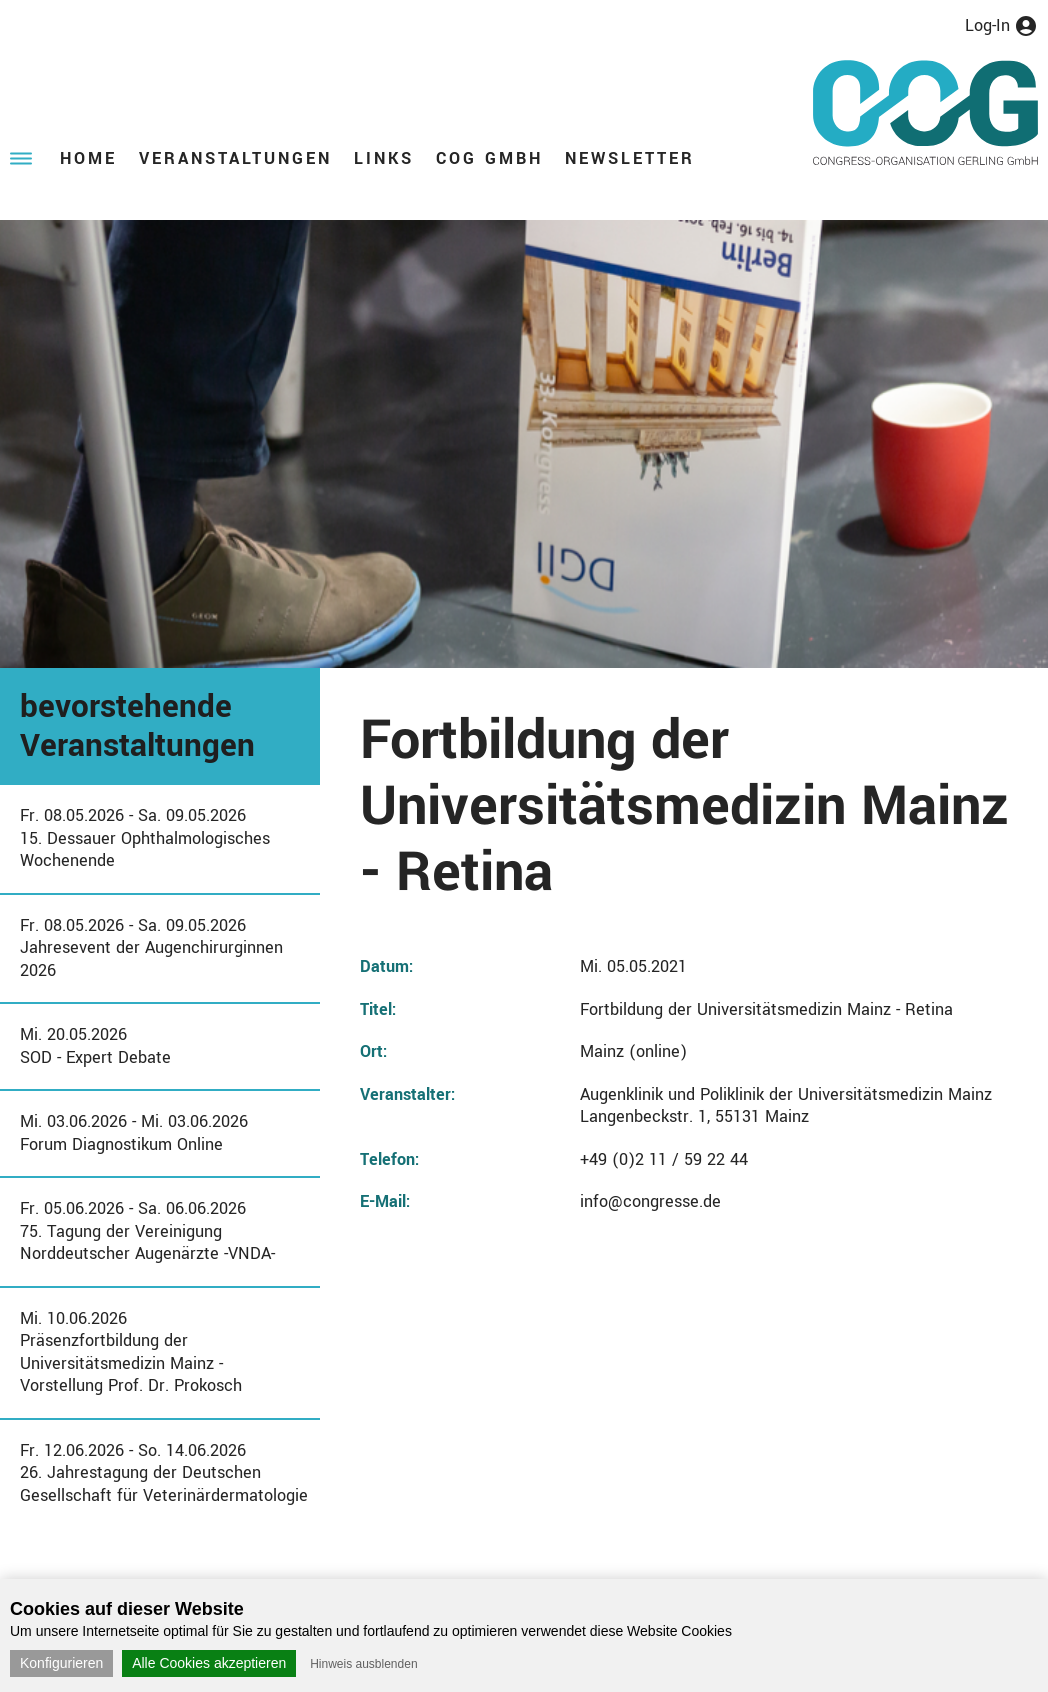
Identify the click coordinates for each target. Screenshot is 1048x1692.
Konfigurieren (61, 1663)
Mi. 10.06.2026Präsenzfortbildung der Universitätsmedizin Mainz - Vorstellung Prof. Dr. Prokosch (131, 1352)
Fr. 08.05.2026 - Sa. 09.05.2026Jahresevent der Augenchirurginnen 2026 (151, 948)
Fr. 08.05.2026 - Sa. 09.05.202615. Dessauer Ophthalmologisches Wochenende (145, 838)
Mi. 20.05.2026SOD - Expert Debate (95, 1046)
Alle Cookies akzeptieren (209, 1663)
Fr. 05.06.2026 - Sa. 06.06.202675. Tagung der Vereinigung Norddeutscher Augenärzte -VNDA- (147, 1231)
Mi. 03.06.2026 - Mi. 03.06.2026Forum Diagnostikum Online (134, 1133)
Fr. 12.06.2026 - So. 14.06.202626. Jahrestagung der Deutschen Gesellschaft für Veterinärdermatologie (164, 1473)
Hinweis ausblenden (363, 1664)
